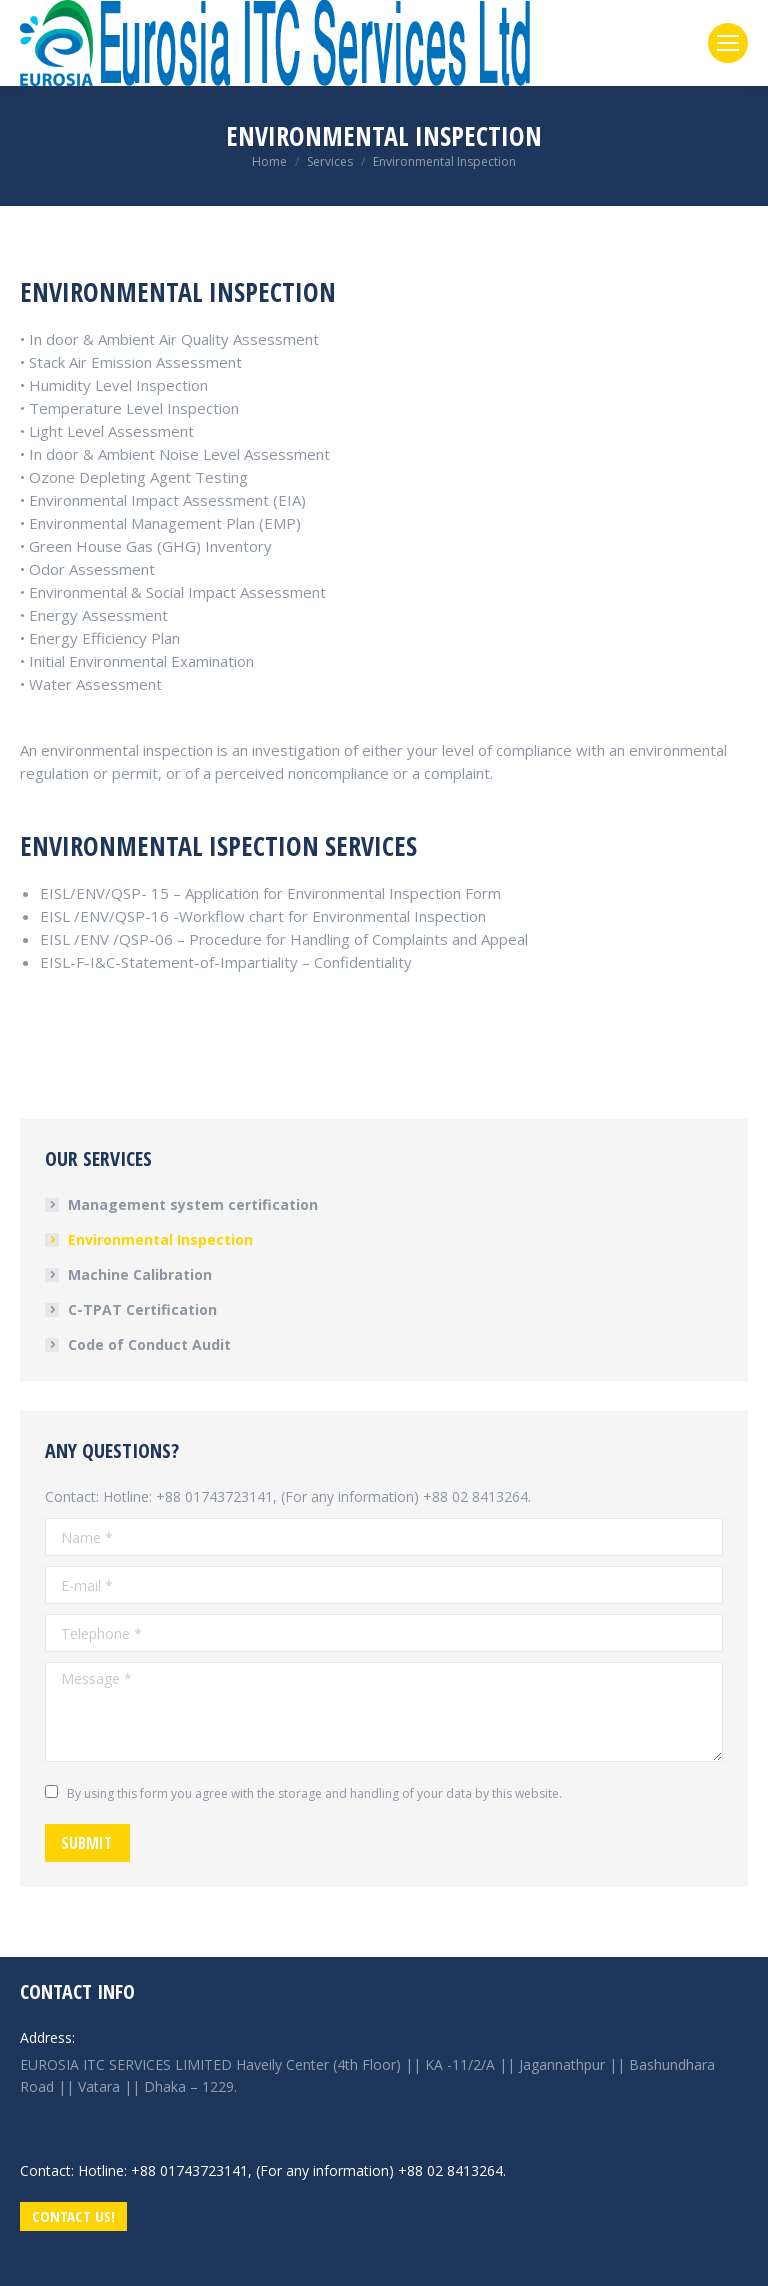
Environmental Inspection (160, 1239)
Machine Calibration (140, 1274)
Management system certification (193, 1204)
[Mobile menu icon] (728, 43)
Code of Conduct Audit (149, 1344)
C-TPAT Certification (142, 1309)
